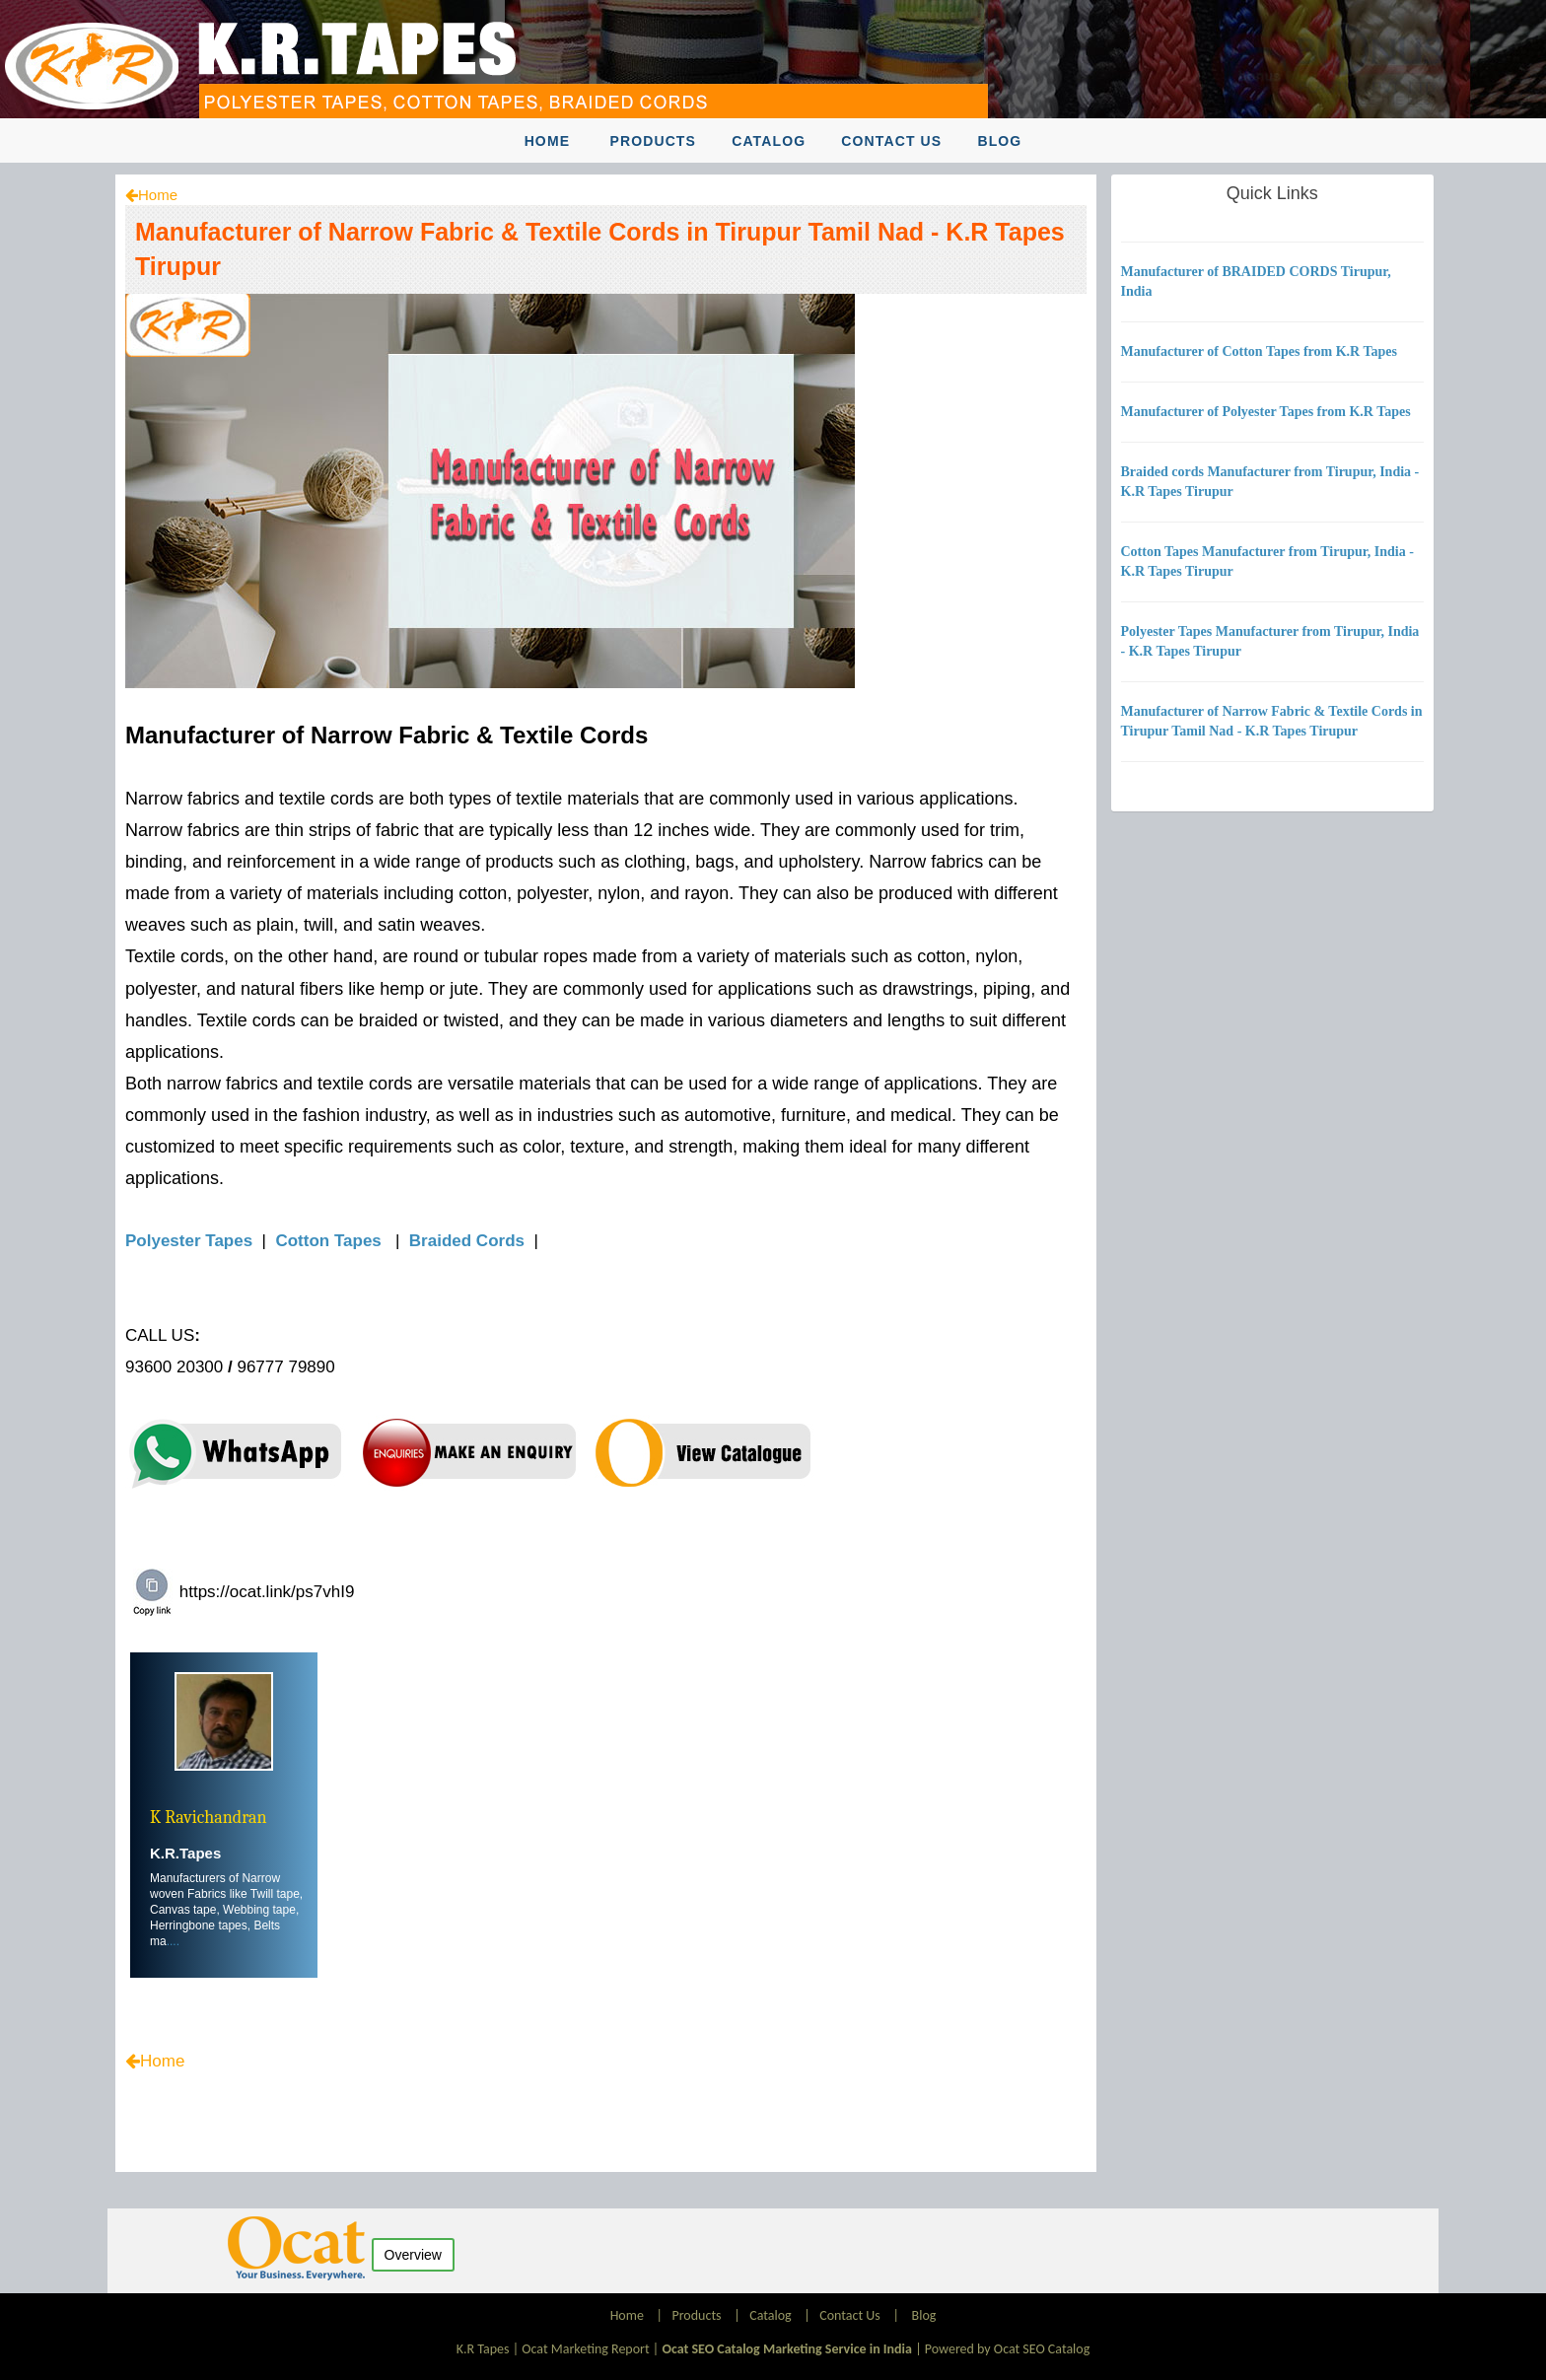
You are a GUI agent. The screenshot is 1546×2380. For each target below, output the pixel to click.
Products (652, 141)
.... (173, 1941)
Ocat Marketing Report (585, 2349)
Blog (999, 141)
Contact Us (891, 141)
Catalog (769, 141)
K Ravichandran (208, 1817)
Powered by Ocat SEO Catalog (1007, 2349)
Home (547, 141)
